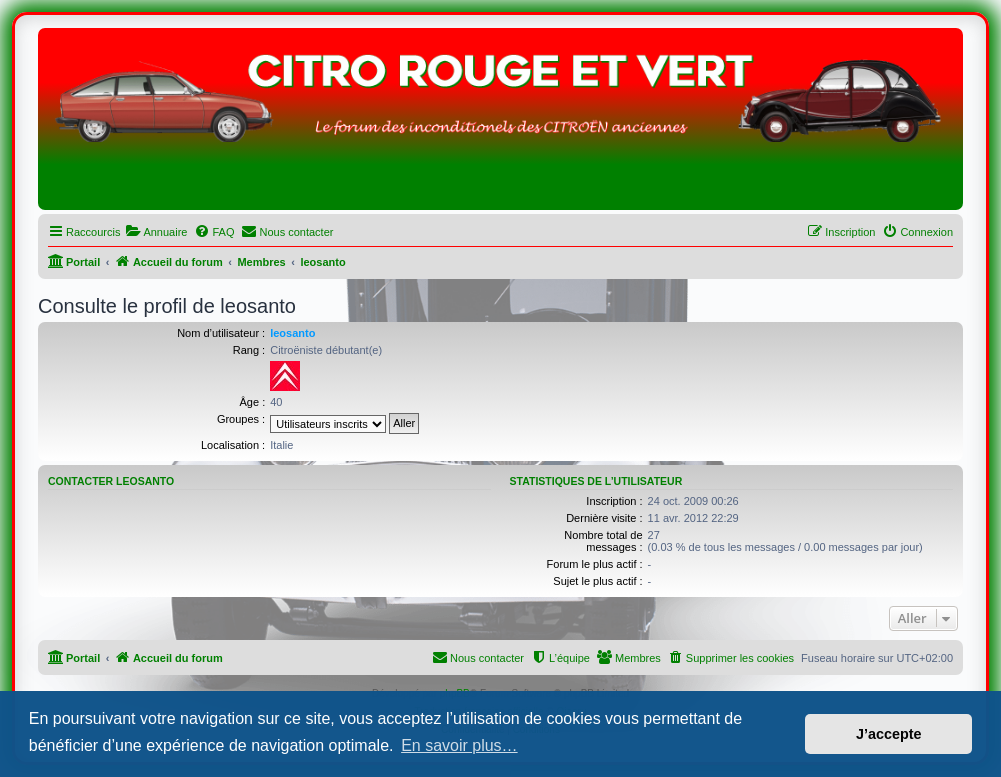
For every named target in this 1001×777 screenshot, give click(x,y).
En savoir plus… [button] (459, 745)
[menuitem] (156, 232)
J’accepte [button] (889, 734)
